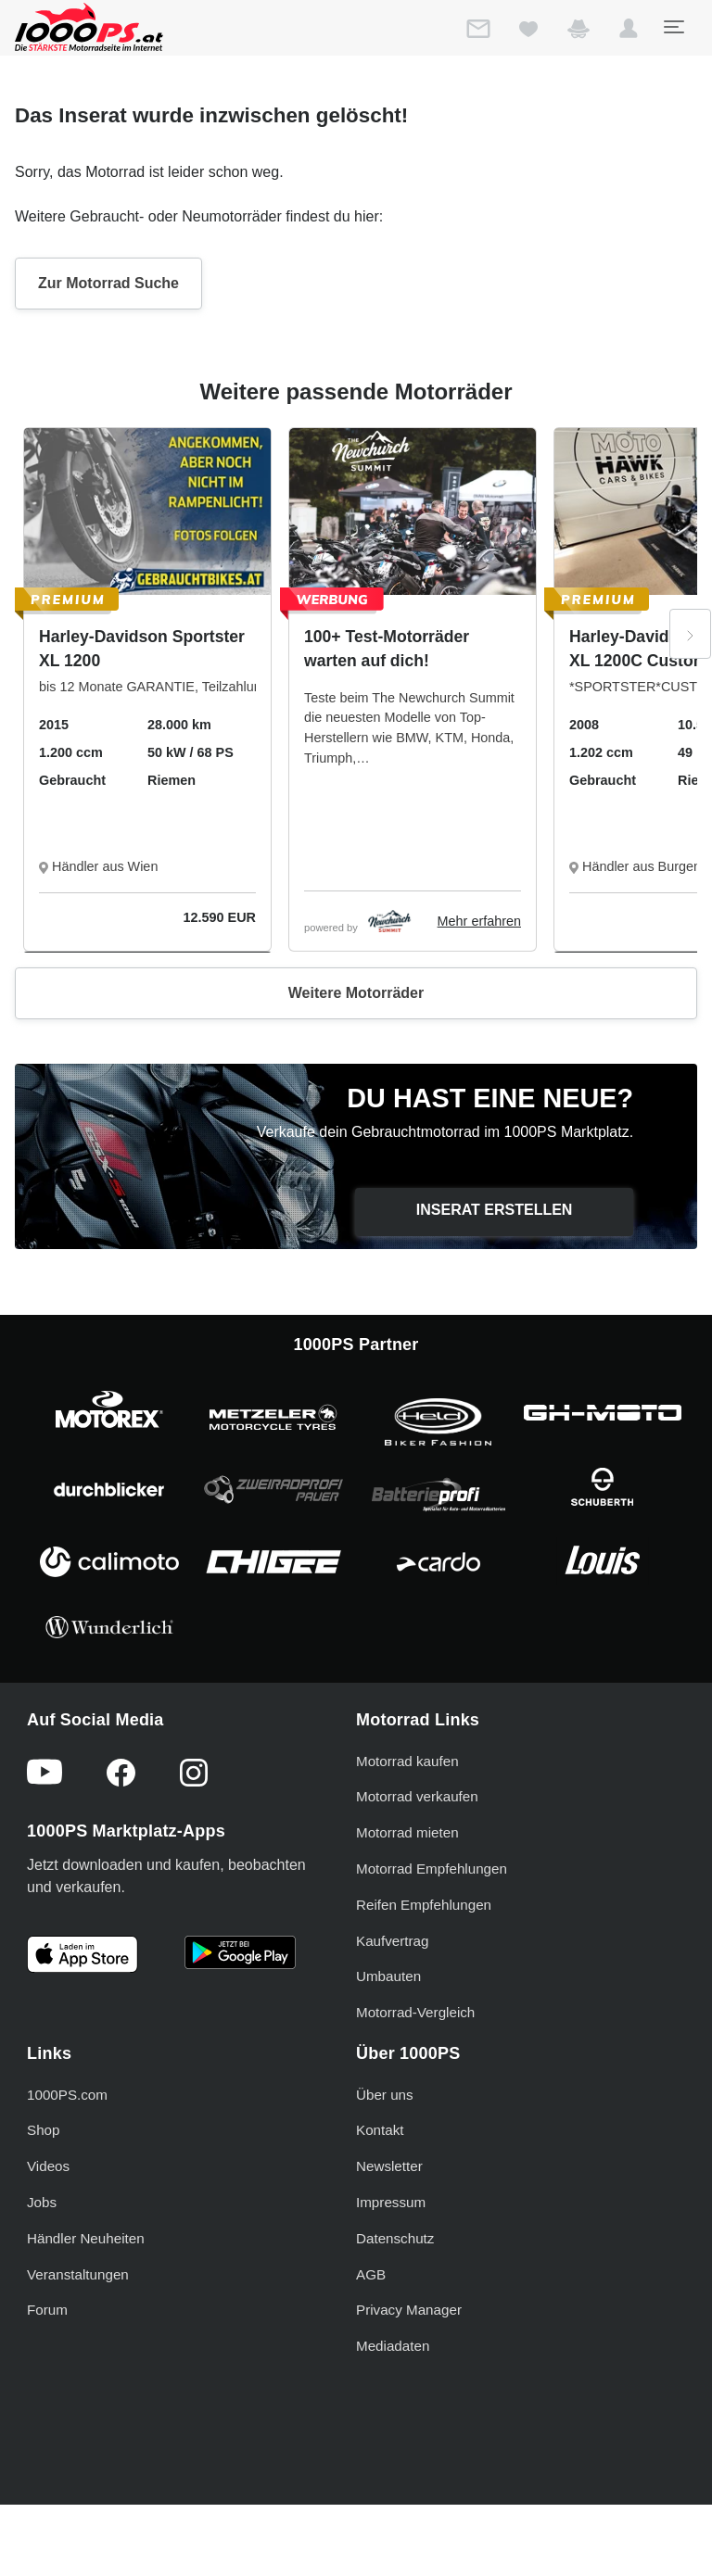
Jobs (42, 2202)
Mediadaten (392, 2346)
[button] (628, 32)
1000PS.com (67, 2094)
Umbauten (388, 1976)
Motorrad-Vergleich (415, 2012)
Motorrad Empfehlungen (431, 1868)
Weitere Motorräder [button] (356, 993)
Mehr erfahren (479, 921)
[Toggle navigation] (673, 27)
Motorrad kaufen (407, 1761)
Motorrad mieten (407, 1832)
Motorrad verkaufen (417, 1796)
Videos (48, 2166)
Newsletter (389, 2166)
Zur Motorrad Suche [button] (108, 283)
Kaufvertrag (392, 1941)
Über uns (384, 2094)
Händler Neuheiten (86, 2238)
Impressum (391, 2202)
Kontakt (380, 2130)
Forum (47, 2309)
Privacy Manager (409, 2309)
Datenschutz (395, 2238)
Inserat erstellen (494, 1210)
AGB (371, 2274)
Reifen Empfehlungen (423, 1905)
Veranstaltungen (78, 2274)
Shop (43, 2130)
